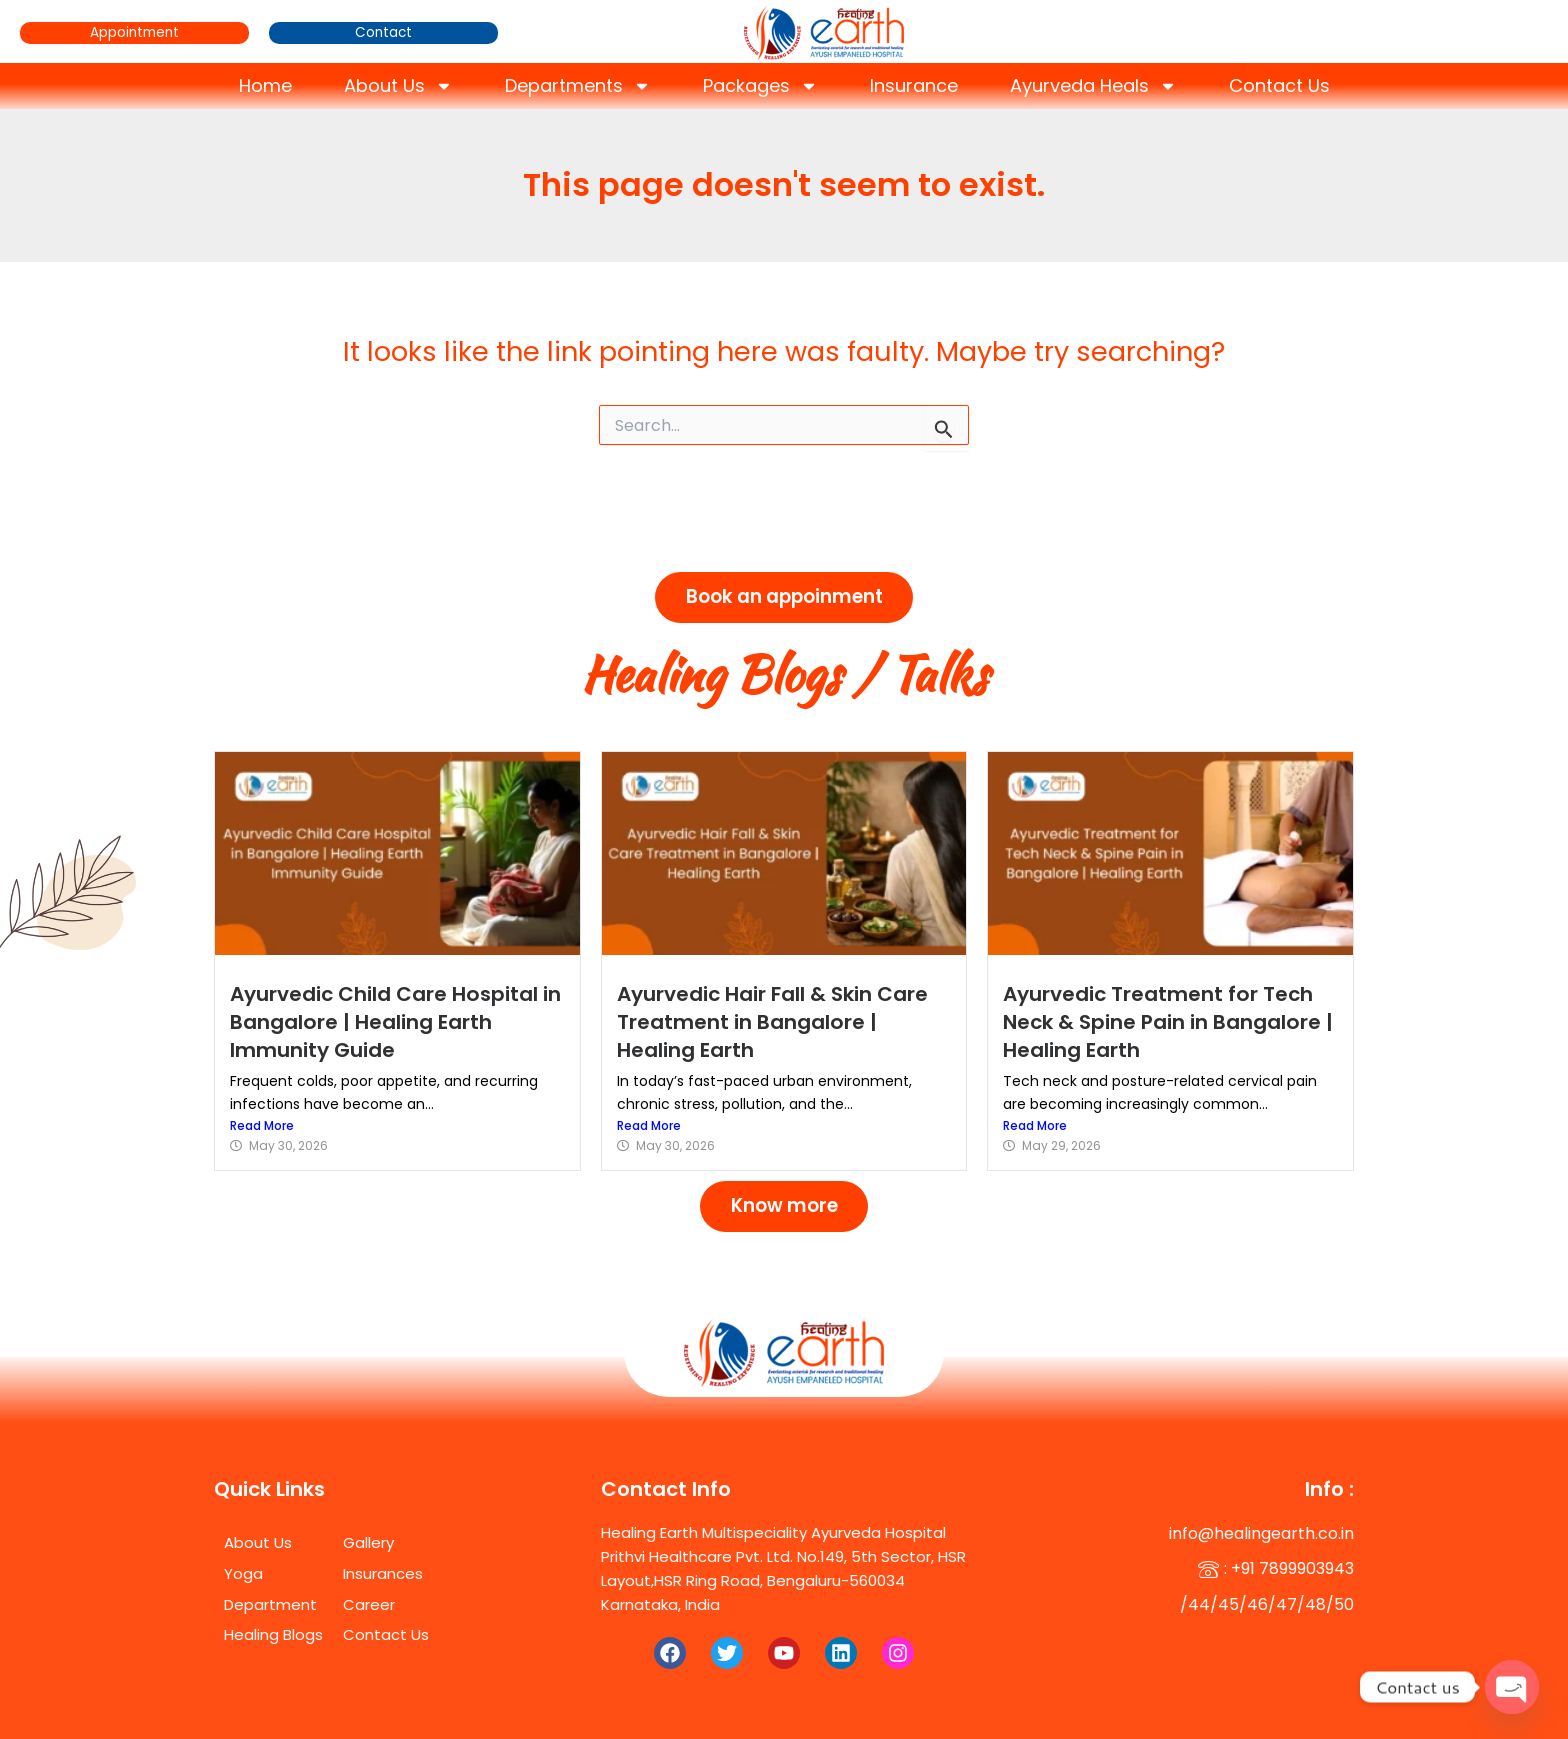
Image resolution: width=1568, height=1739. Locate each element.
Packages (760, 86)
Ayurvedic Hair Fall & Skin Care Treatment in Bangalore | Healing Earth (781, 1012)
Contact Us (1279, 85)
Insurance (914, 85)
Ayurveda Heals (1093, 86)
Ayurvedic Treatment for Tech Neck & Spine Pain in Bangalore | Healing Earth (1168, 1012)
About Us (398, 86)
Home (265, 85)
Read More (262, 1115)
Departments (578, 86)
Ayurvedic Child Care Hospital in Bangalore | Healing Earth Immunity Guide (391, 1012)
